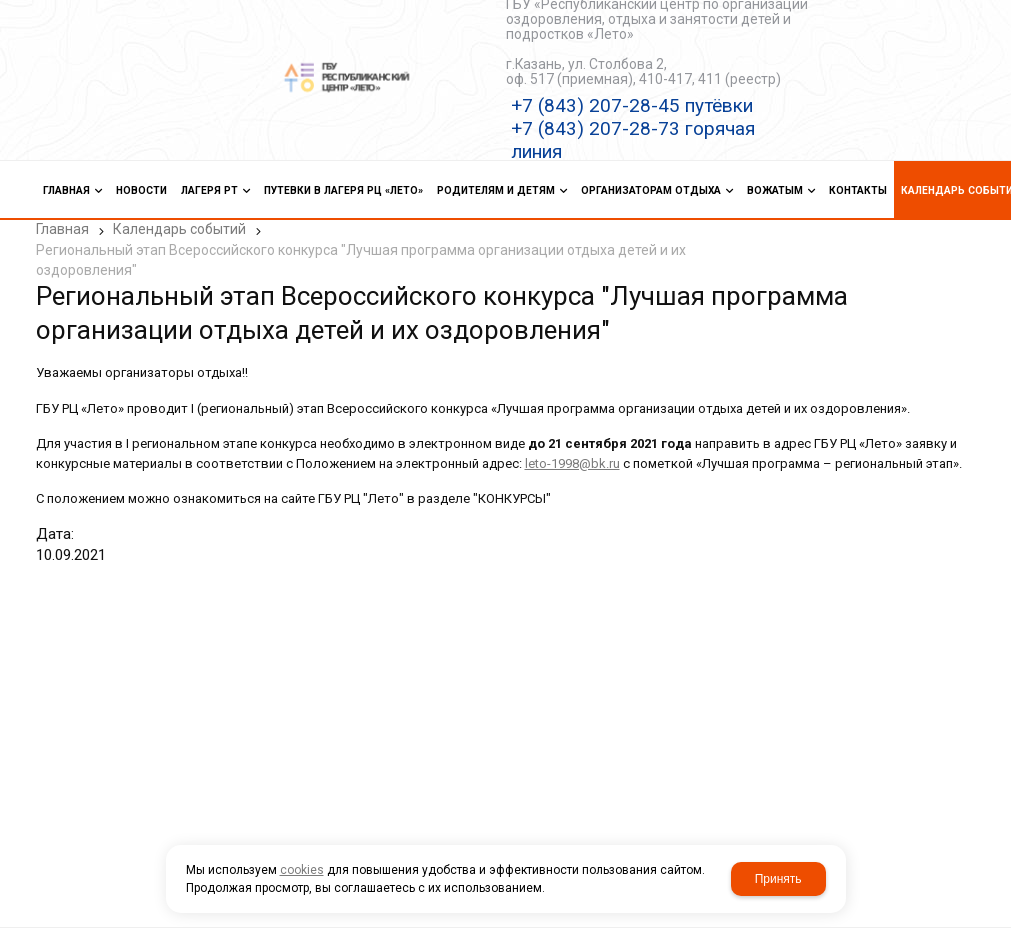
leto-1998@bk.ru (572, 463)
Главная (62, 229)
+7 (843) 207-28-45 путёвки (632, 105)
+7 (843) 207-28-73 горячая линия (633, 140)
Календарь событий (179, 229)
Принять (778, 879)
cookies (302, 870)
